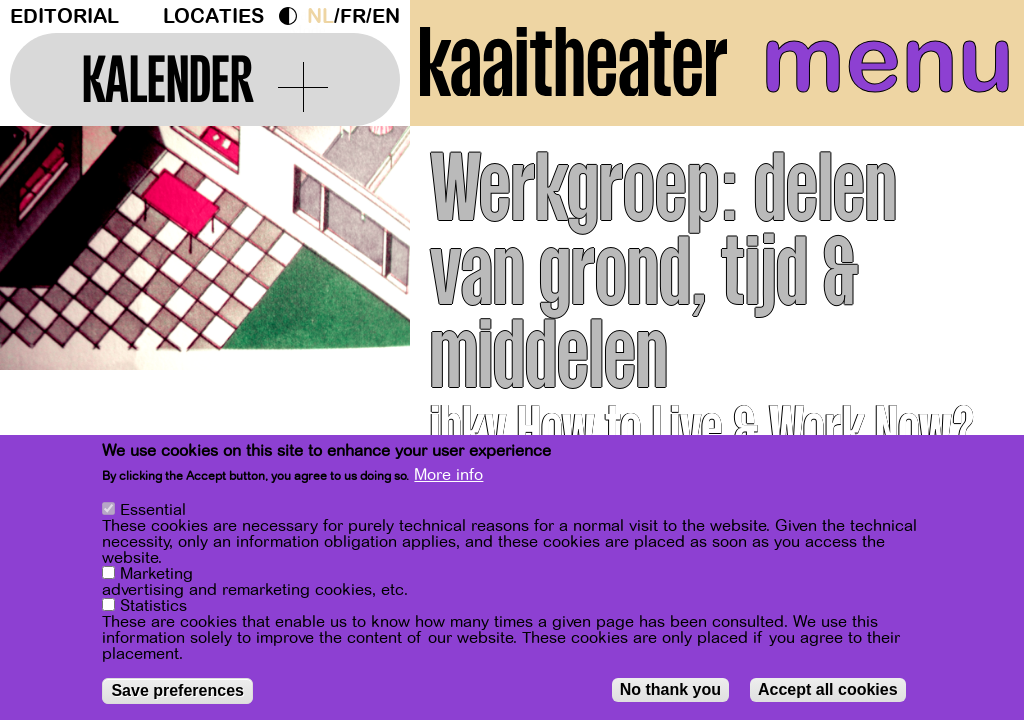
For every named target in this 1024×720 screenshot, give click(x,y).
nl (320, 16)
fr (353, 16)
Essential (153, 512)
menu (887, 60)
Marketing (156, 576)
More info (448, 477)
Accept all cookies (828, 691)
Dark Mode (293, 16)
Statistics (153, 608)
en (386, 16)
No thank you (670, 691)
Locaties (213, 16)
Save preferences (177, 692)
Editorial (64, 16)
